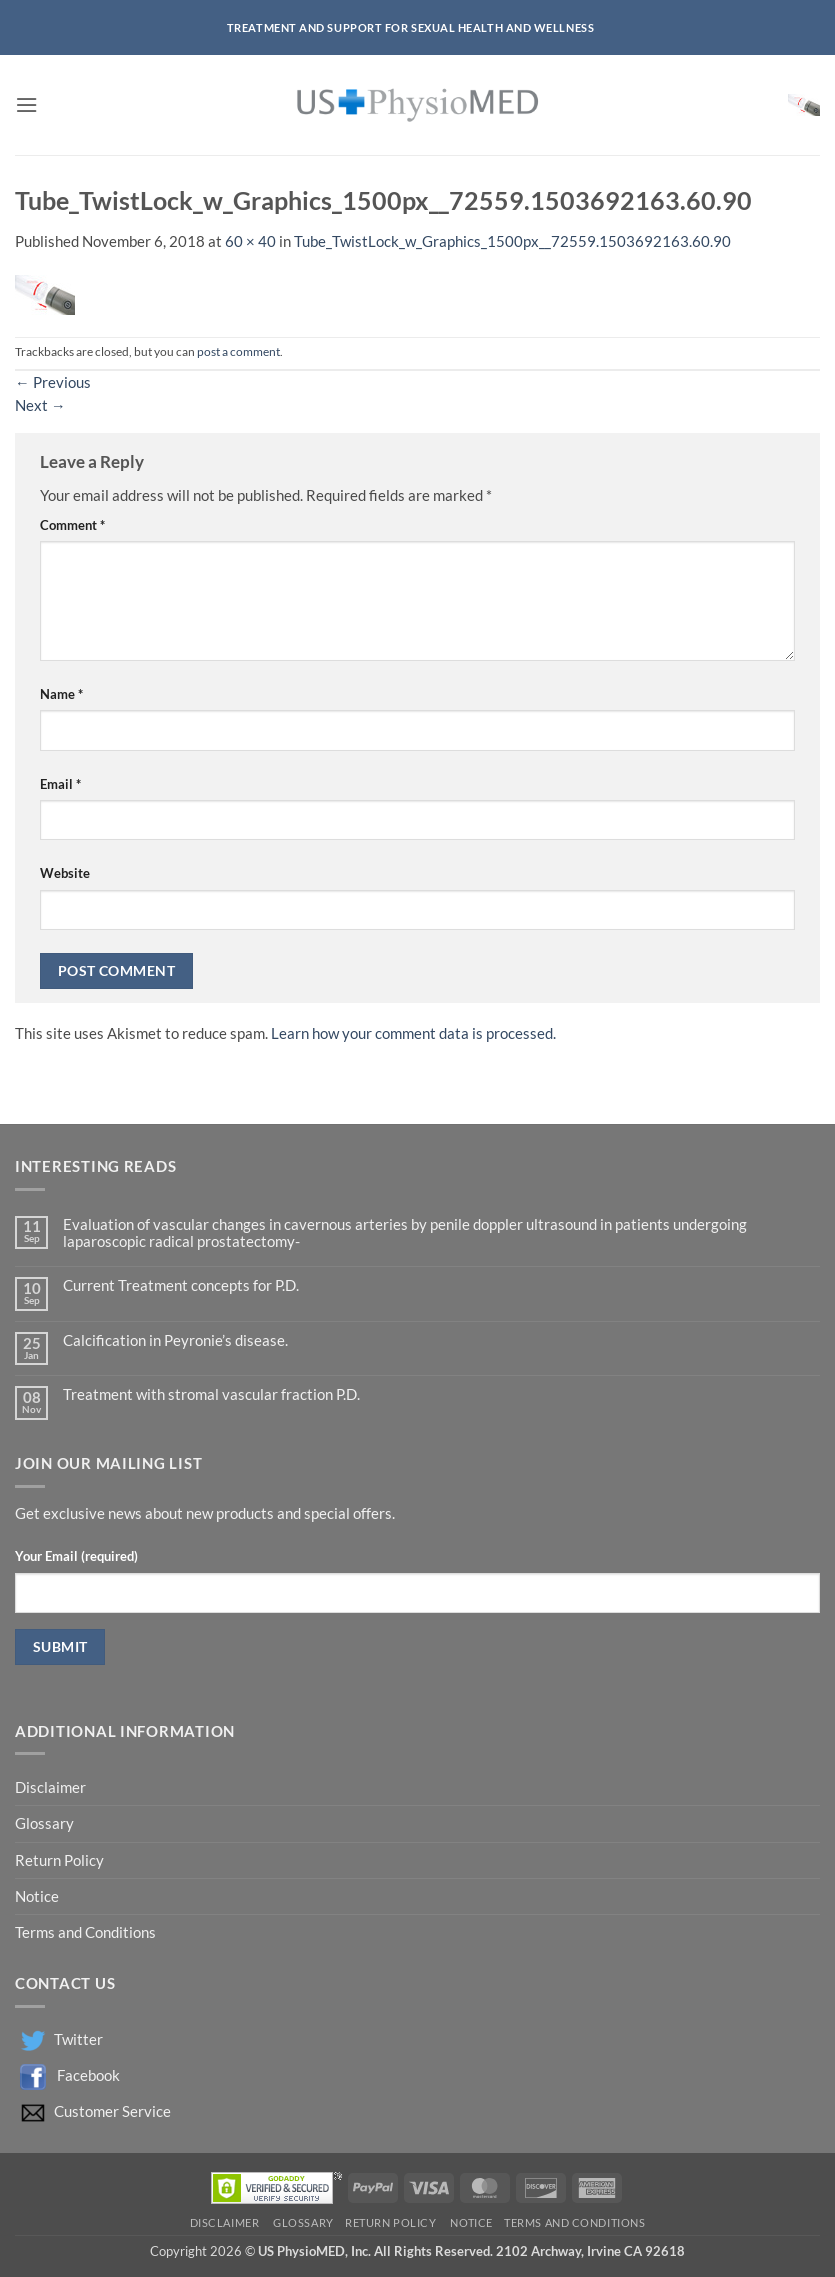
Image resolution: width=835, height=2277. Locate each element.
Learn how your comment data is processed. (413, 1033)
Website (65, 873)
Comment (72, 525)
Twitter (78, 2038)
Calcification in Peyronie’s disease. (175, 1340)
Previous (53, 382)
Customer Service (112, 2110)
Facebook (88, 2074)
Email (60, 784)
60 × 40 (250, 241)
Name (61, 694)
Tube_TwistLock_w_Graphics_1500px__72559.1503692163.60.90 (512, 241)
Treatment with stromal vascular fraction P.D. (211, 1394)
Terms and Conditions (85, 1932)
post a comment (238, 351)
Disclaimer (52, 1787)
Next (40, 405)
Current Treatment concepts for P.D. (181, 1285)
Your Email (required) (76, 1556)
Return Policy (61, 1860)
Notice (37, 1896)
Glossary (44, 1823)
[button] (26, 105)
